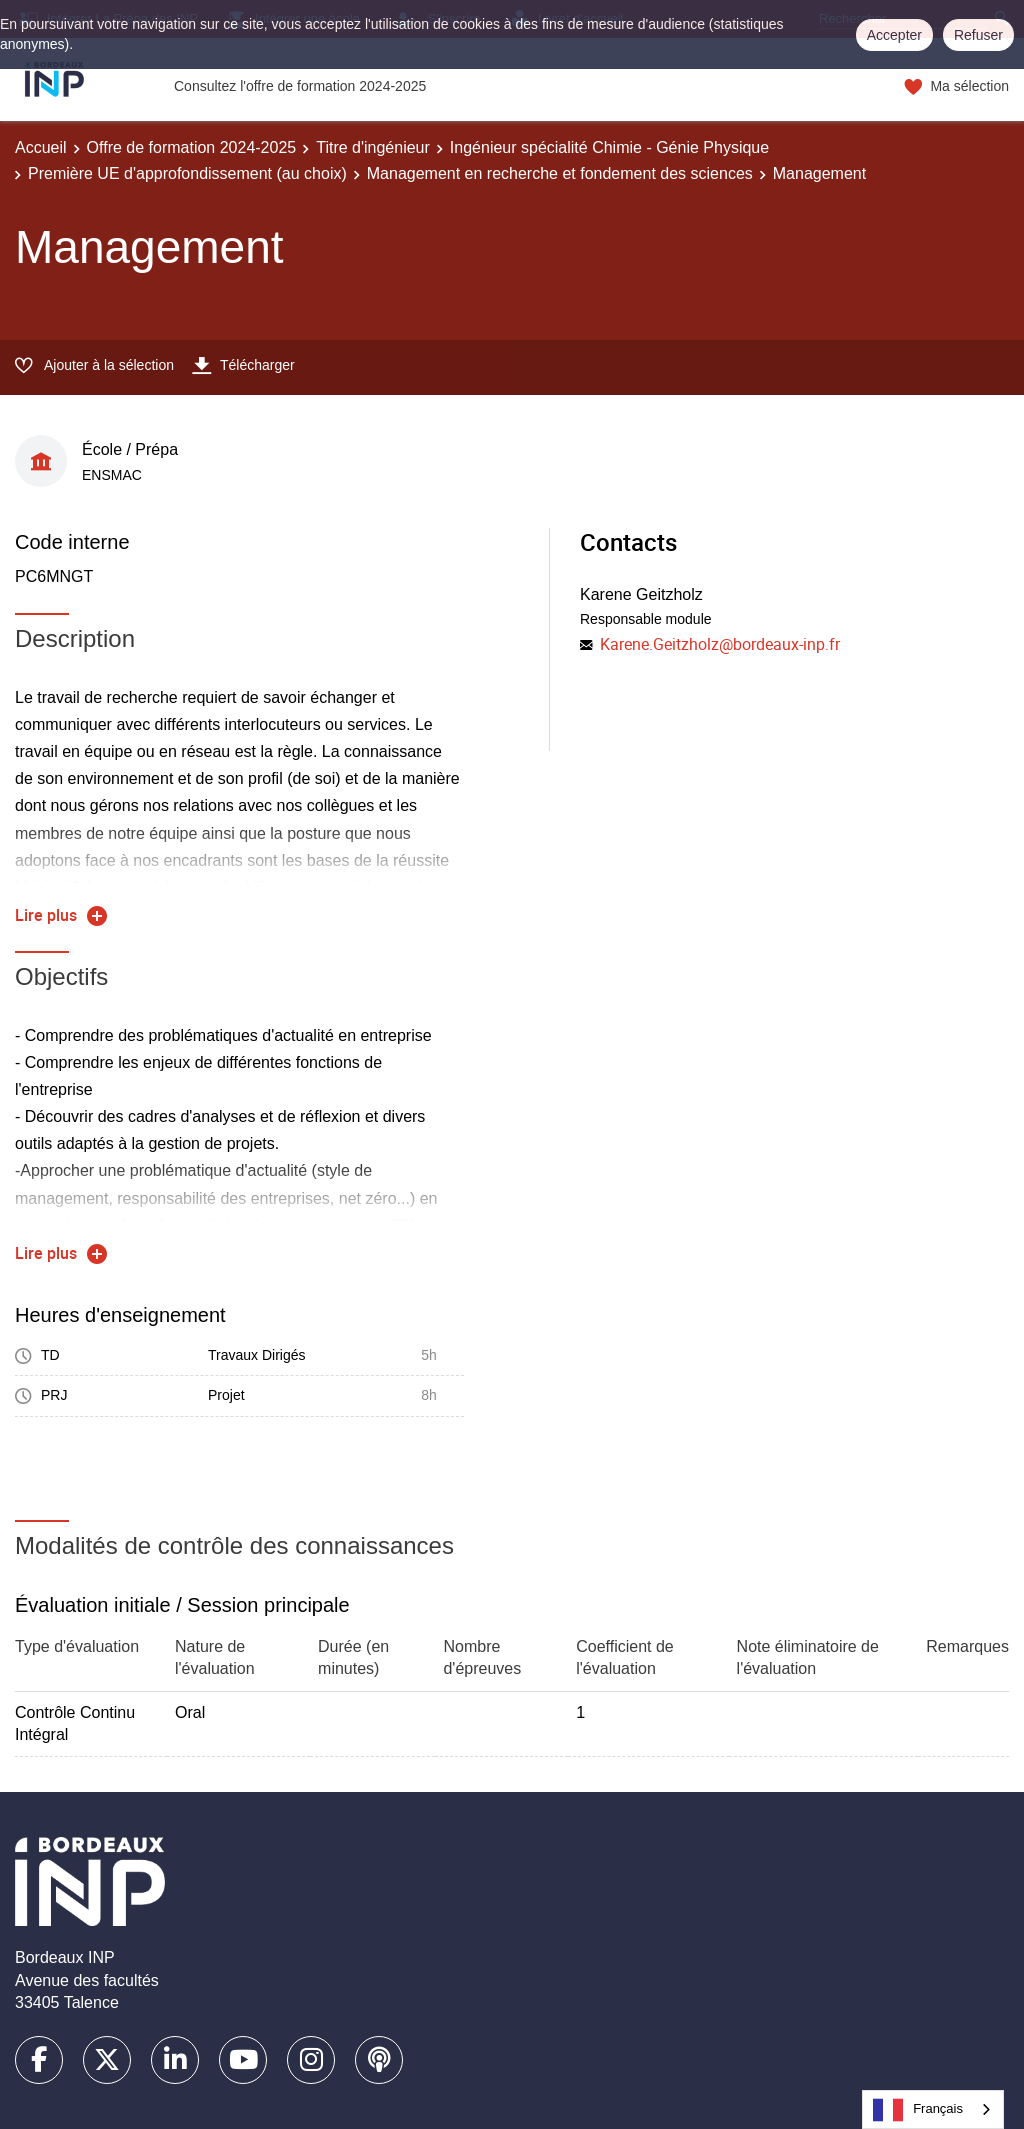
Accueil (41, 147)
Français (918, 2110)
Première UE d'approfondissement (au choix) (187, 173)
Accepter (894, 35)
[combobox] (933, 2109)
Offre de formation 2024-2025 (192, 147)
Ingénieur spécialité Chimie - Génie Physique (609, 147)
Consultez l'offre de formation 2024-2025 (300, 86)
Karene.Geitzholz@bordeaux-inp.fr (720, 644)
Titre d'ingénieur (373, 147)
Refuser (978, 35)
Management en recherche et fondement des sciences (560, 173)
